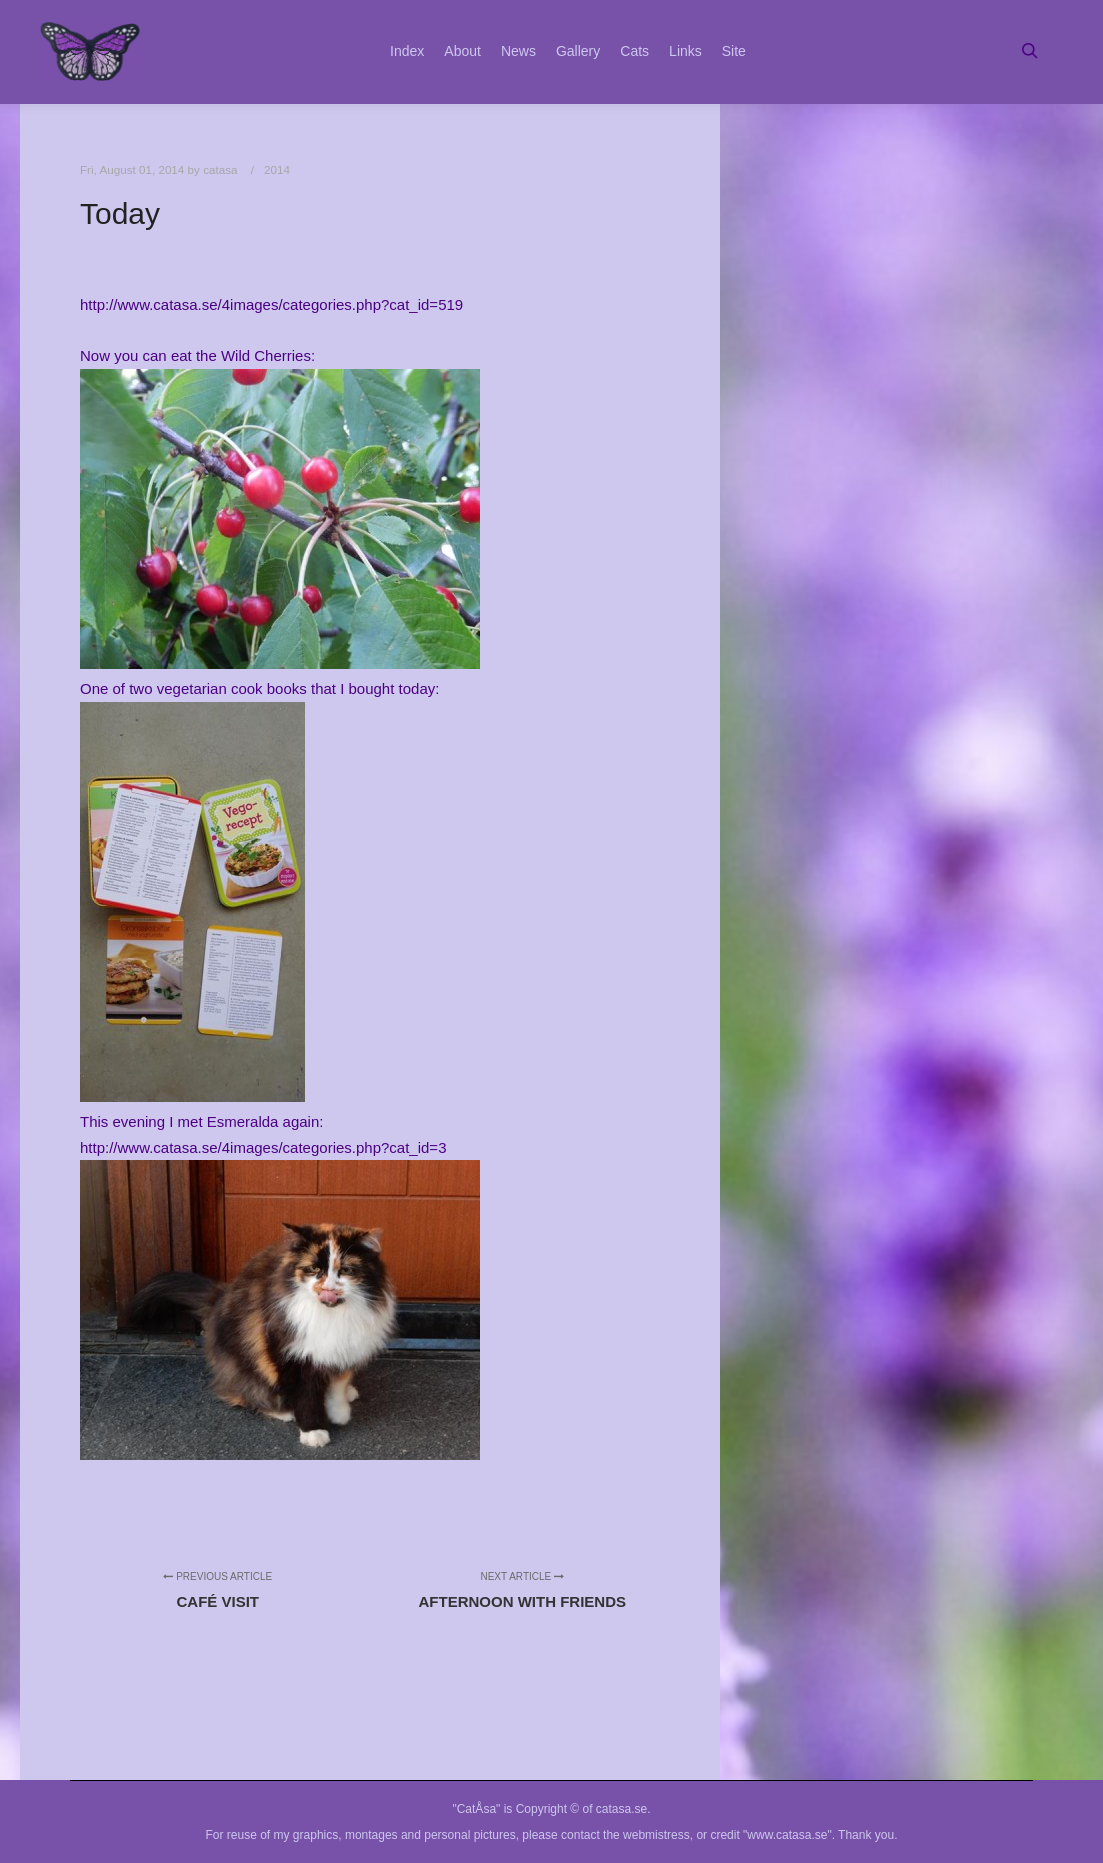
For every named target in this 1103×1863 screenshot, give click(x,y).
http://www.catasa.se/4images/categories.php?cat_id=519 (271, 304)
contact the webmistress (625, 1835)
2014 (277, 169)
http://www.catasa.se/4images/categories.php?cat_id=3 (263, 1147)
